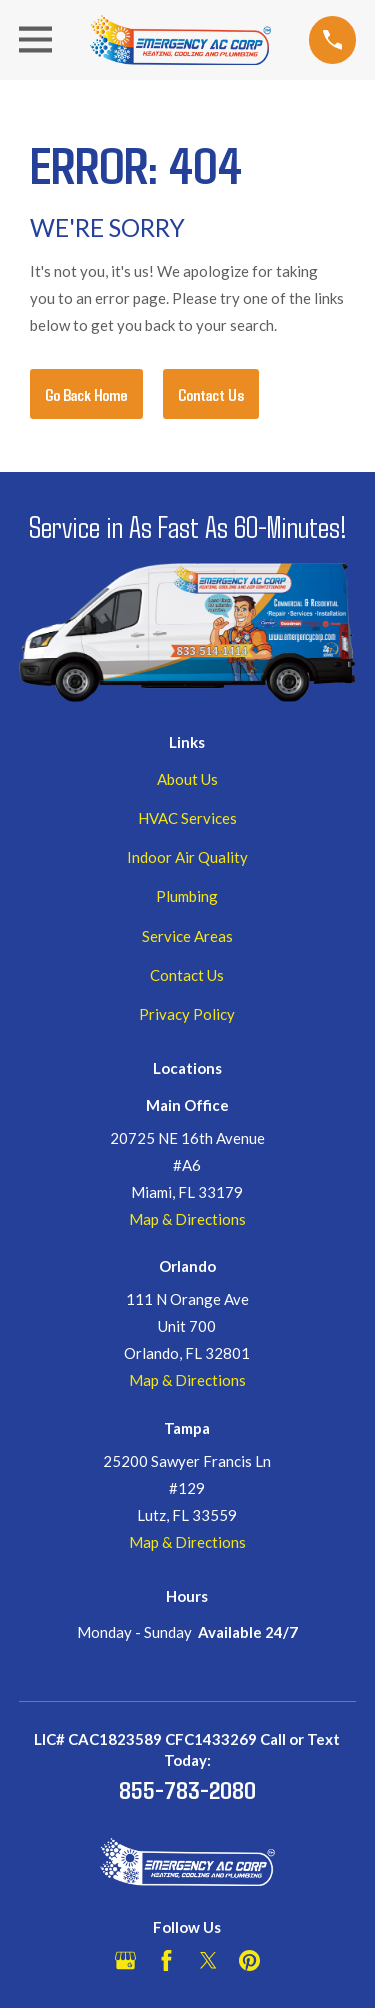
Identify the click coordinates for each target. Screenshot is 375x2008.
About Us (187, 779)
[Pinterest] (249, 1960)
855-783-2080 (187, 1789)
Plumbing (187, 896)
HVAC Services (187, 818)
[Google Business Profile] (125, 1960)
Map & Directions (187, 1219)
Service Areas (187, 936)
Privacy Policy (187, 1014)
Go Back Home (86, 394)
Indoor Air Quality (187, 857)
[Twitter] (208, 1960)
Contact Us (211, 394)
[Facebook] (166, 1960)
